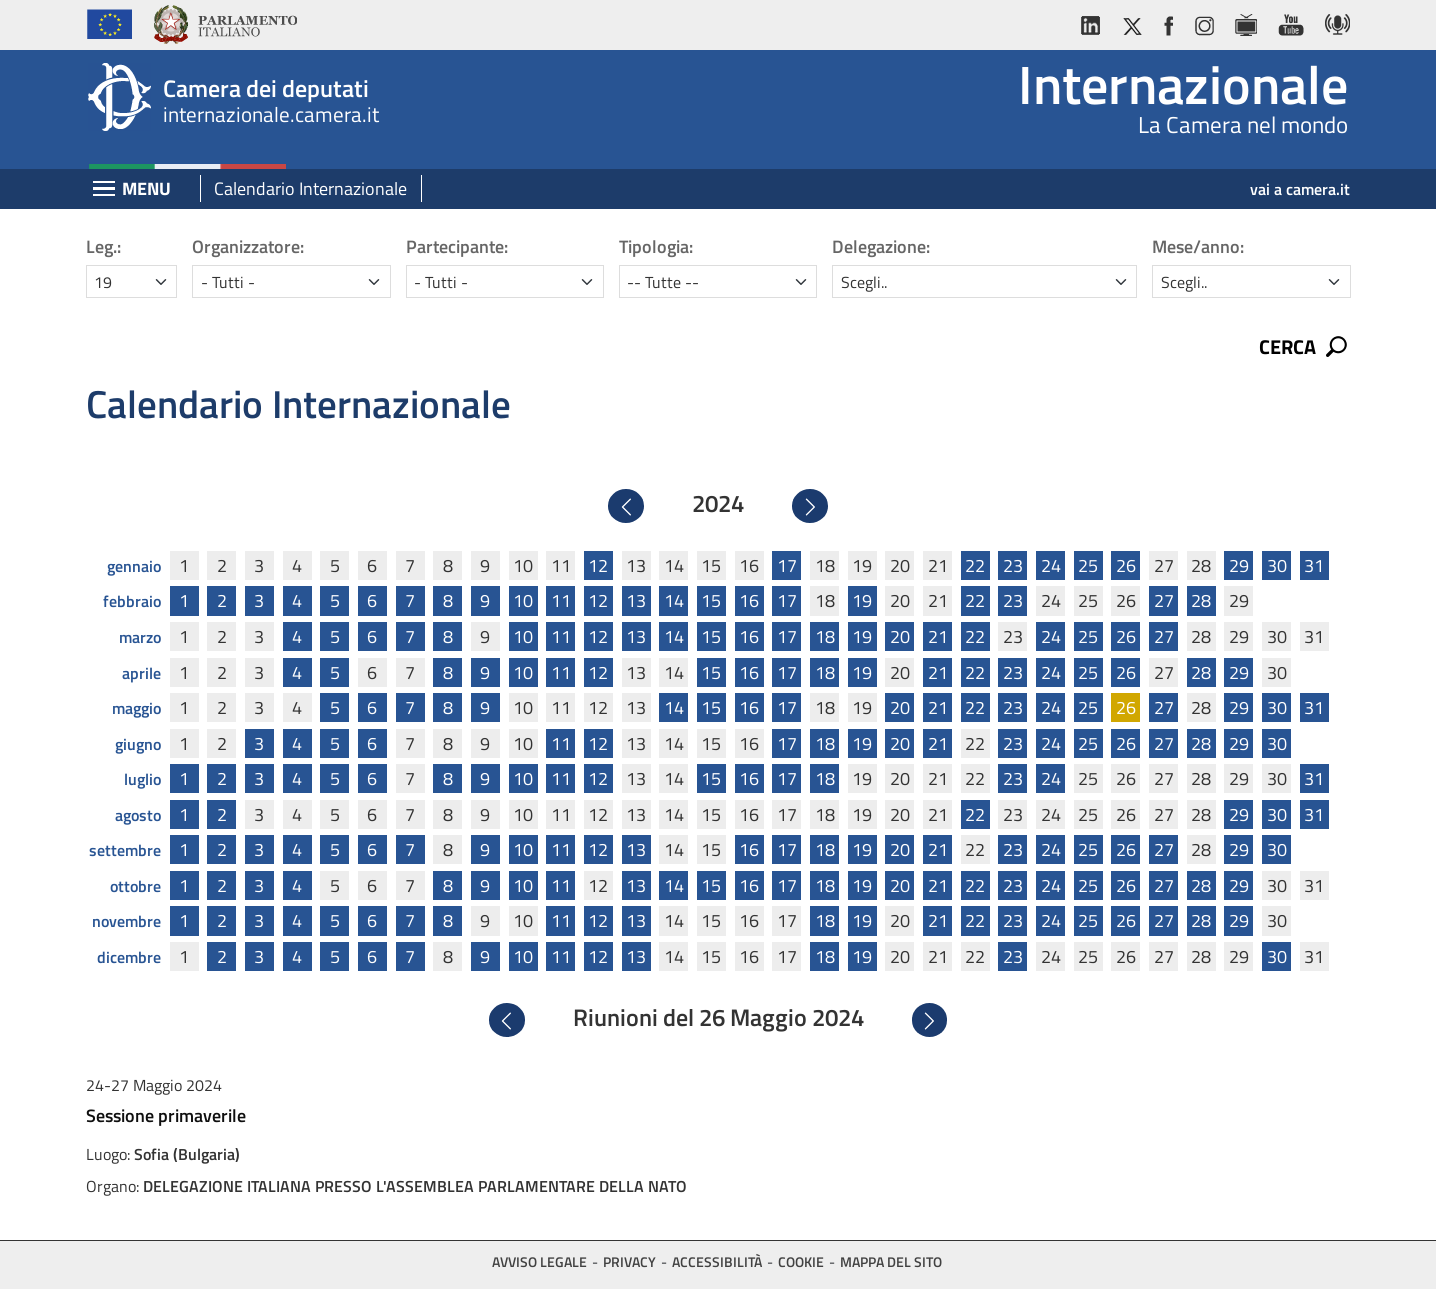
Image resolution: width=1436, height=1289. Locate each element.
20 (900, 631)
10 (523, 596)
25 (1088, 560)
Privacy (629, 1256)
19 (862, 596)
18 (825, 631)
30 (1277, 560)
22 (975, 560)
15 (711, 596)
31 (1314, 560)
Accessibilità (717, 1256)
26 (1126, 560)
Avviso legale (539, 1256)
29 (1239, 560)
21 (938, 631)
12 (598, 560)
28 (1201, 596)
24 (1051, 560)
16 (749, 596)
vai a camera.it (1300, 189)
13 (636, 596)
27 (1164, 596)
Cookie (801, 1256)
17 (787, 560)
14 (674, 596)
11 (561, 596)
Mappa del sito (891, 1256)
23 (1013, 560)
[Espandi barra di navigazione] (104, 190)
